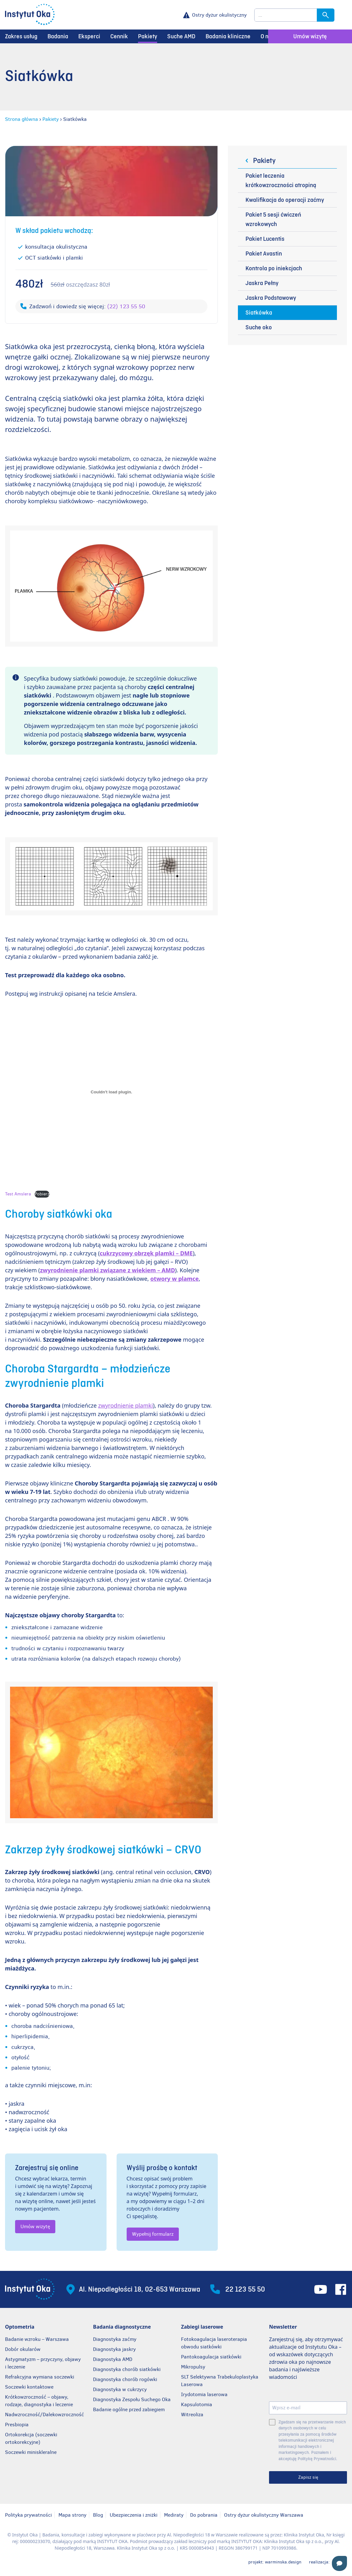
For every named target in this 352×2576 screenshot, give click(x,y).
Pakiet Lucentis (264, 239)
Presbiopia (17, 2424)
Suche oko (258, 327)
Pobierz (42, 1194)
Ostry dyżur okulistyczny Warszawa (263, 2514)
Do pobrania (203, 2514)
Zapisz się (308, 2477)
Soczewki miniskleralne (31, 2452)
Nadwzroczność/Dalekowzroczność (45, 2414)
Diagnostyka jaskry (114, 2349)
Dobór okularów (23, 2349)
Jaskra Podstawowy (270, 298)
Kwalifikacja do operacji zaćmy (284, 200)
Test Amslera (18, 1194)
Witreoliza (192, 2414)
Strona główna (21, 119)
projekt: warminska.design (274, 2562)
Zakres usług (21, 36)
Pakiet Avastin (263, 254)
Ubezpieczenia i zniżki (133, 2514)
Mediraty (174, 2514)
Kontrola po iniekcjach (273, 268)
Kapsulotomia (196, 2404)
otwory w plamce (174, 1278)
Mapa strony (72, 2514)
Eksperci (89, 36)
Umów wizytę (310, 36)
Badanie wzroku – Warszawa (37, 2339)
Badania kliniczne (228, 36)
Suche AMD (181, 36)
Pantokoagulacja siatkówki (211, 2356)
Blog (98, 2514)
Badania (57, 36)
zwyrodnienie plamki (125, 1405)
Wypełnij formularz (152, 2234)
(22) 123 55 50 (126, 306)
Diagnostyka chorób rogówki (125, 2379)
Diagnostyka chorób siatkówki (127, 2369)
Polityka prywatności (28, 2514)
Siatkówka (258, 313)
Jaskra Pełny (261, 283)
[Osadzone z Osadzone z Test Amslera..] (111, 1092)
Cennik (119, 36)
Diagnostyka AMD (112, 2359)
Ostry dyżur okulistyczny (219, 15)
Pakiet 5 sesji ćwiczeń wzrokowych (273, 219)
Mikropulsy (193, 2366)
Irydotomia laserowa (204, 2394)
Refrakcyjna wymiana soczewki (39, 2377)
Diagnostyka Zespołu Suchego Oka (132, 2399)
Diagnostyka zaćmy (114, 2339)
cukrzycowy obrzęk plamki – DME (146, 1253)
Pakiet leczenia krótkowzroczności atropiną (280, 180)
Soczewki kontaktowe (29, 2387)
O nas (267, 36)
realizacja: (328, 2561)
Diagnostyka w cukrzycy (120, 2389)
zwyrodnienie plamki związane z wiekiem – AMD (107, 1270)
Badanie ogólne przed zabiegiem (129, 2409)
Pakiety (147, 36)
